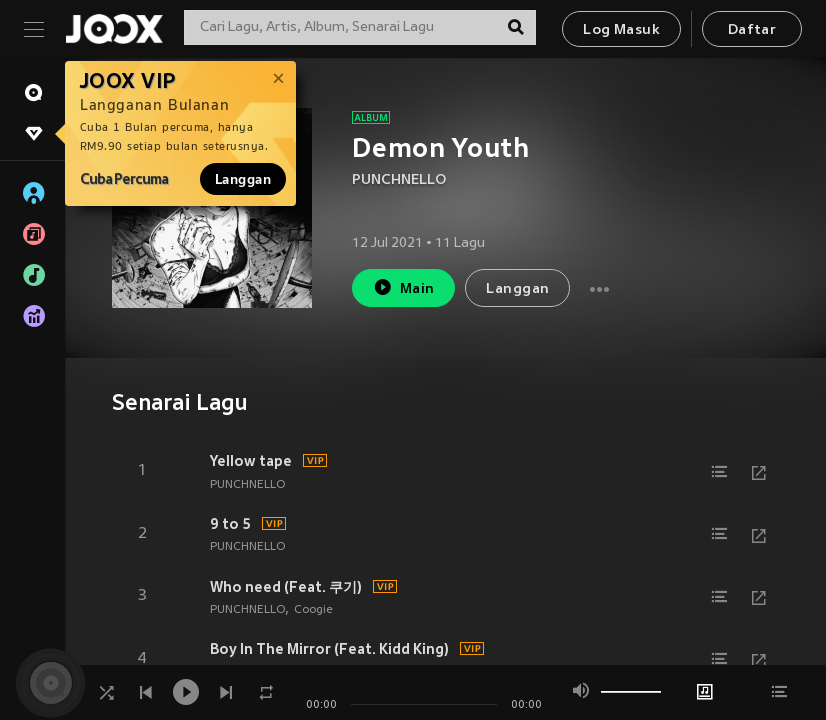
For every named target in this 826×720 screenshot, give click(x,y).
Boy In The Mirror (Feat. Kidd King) (329, 649)
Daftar (752, 30)
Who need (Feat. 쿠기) (286, 587)
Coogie (313, 610)
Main (403, 287)
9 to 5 (230, 524)
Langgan (243, 179)
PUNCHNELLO (399, 180)
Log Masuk (621, 30)
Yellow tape (251, 461)
